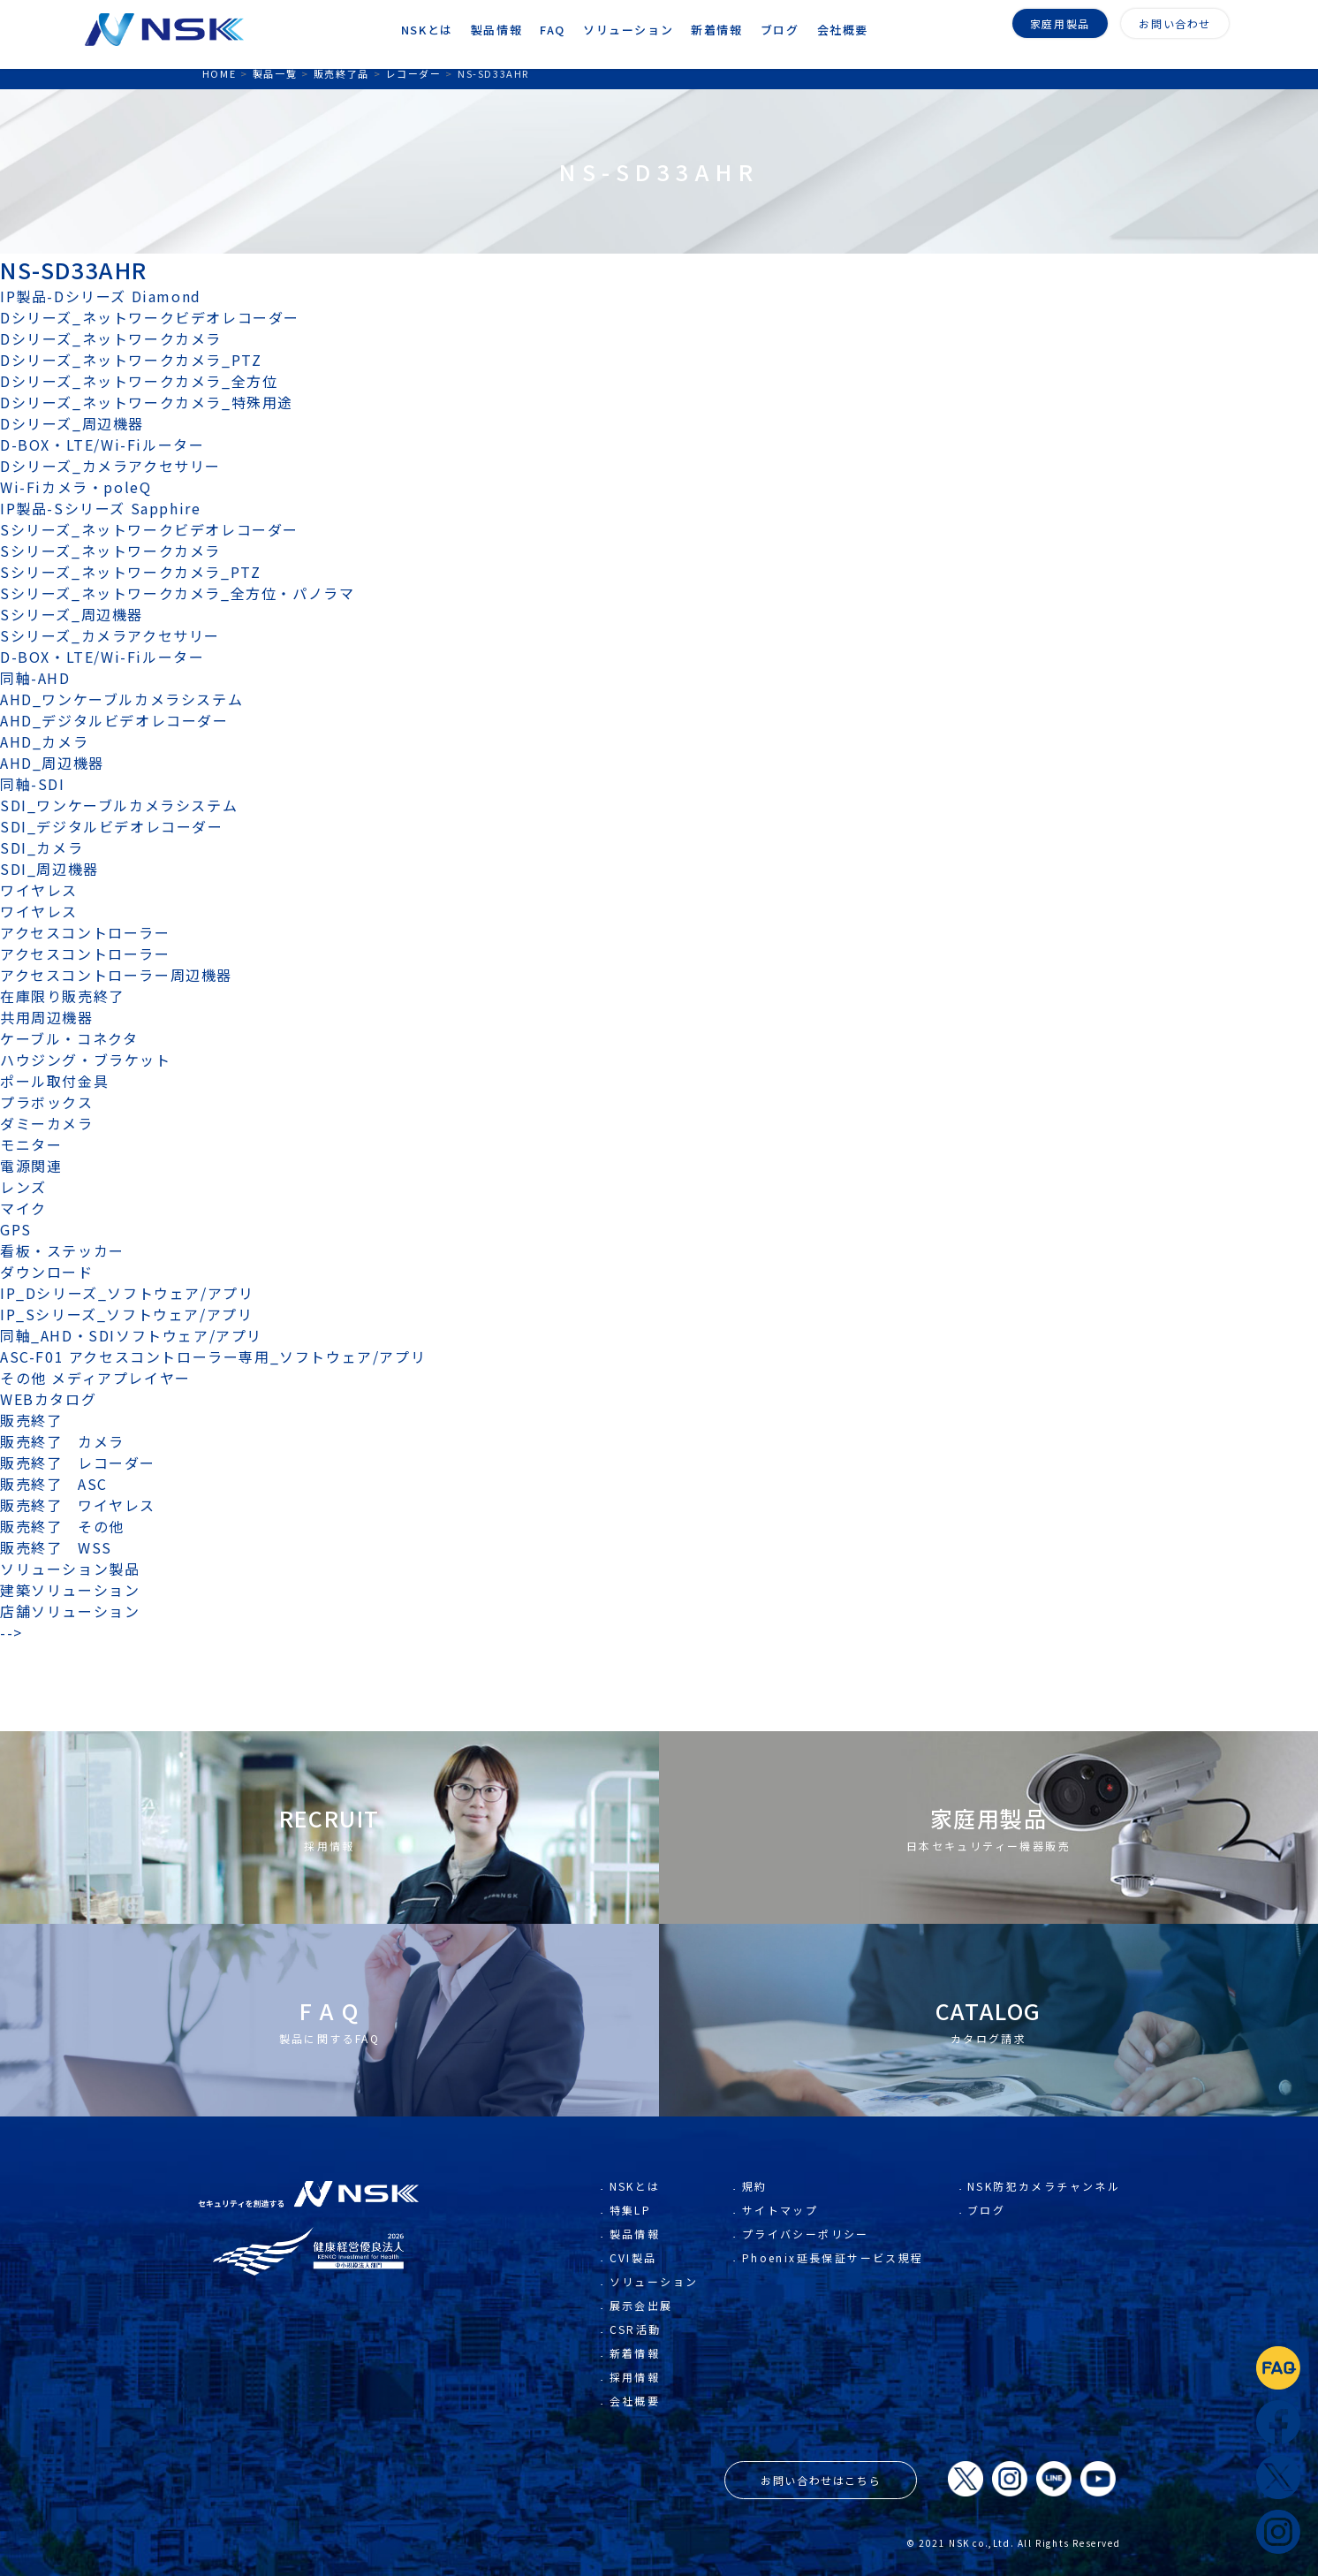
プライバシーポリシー (805, 2468)
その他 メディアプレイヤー (95, 1377)
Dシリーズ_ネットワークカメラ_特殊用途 (146, 402)
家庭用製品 (1060, 22)
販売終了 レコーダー (85, 1462)
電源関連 (31, 1165)
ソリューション (654, 2516)
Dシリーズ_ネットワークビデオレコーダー (149, 317)
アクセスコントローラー (85, 932)
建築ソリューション (70, 1589)
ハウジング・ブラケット (85, 1059)
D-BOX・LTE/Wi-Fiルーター (102, 444)
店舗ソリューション (70, 1611)
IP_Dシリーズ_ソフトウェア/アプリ (127, 1292)
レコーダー (413, 73)
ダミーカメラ (47, 1123)
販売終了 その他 (62, 1526)
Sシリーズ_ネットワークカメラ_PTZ (130, 571)
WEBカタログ (48, 1399)
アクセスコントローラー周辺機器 (116, 974)
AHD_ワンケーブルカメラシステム (121, 699)
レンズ (23, 1186)
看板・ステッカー (62, 1250)
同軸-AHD (35, 677)
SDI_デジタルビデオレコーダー (111, 826)
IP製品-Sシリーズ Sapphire (100, 508)
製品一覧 (275, 73)
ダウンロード (47, 1271)
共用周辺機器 (47, 1017)
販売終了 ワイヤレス (77, 1505)
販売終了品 (341, 73)
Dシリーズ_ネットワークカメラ (111, 338)
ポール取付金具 (54, 1080)
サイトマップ (780, 2444)
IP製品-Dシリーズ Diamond (100, 296)
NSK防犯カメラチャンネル (1043, 2420)
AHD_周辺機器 (52, 762)
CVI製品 (633, 2492)
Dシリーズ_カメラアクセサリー (110, 465)
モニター (31, 1144)
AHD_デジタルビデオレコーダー (114, 720)
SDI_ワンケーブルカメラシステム (119, 805)
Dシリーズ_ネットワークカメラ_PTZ (130, 359)
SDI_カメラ (41, 847)
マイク (23, 1208)
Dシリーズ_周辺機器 (72, 423)
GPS (16, 1229)
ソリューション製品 (70, 1568)
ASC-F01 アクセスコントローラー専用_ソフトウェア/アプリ (213, 1356)
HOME (219, 73)
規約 (755, 2420)
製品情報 (635, 2468)
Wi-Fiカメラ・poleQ (75, 487)
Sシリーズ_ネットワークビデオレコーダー (149, 529)
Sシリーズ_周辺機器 (71, 614)
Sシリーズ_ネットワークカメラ (110, 550)
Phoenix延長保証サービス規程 (833, 2492)
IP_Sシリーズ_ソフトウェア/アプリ (126, 1314)
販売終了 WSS (56, 1547)
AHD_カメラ (44, 741)
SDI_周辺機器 (49, 868)
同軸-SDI (32, 783)
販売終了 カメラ (70, 1441)
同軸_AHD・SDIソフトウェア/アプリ (131, 1335)
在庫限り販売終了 (62, 996)
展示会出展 (641, 2540)
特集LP (631, 2444)
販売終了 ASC (54, 1483)
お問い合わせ (1175, 22)
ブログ (986, 2444)
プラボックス (47, 1102)
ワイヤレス (39, 889)
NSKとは (635, 2420)
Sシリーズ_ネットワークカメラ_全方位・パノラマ (177, 593)
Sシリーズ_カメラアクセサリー (110, 635)
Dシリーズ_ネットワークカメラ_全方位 (138, 380)
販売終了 (31, 1420)
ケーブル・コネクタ (69, 1038)
